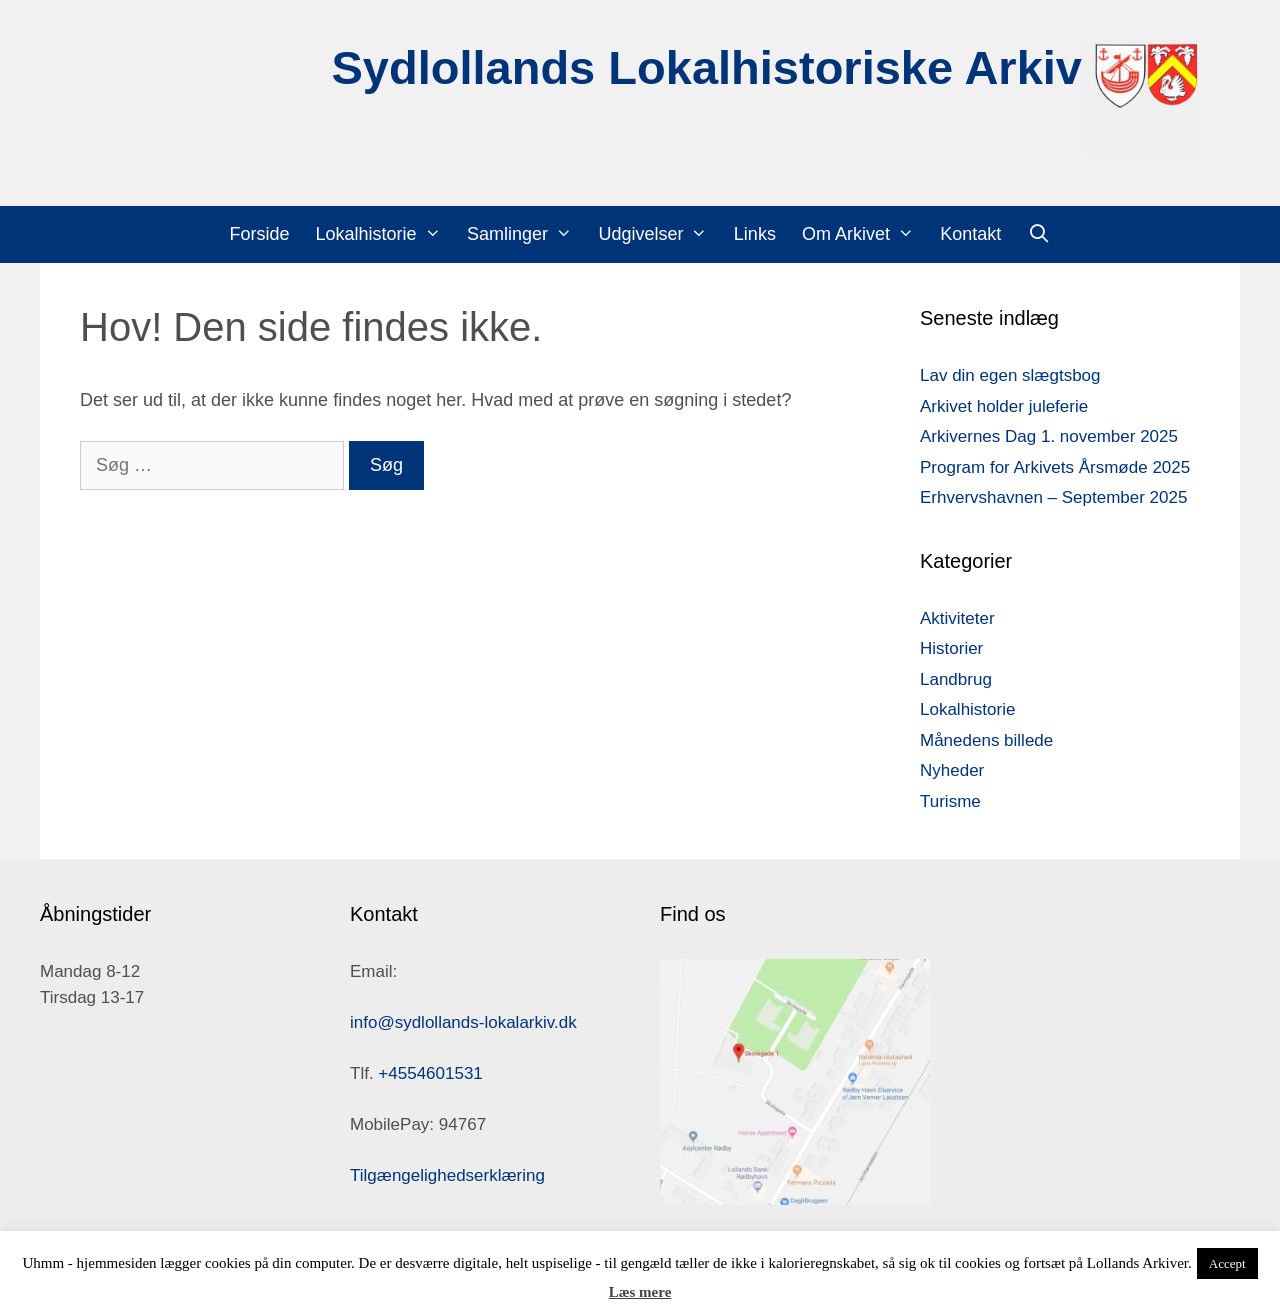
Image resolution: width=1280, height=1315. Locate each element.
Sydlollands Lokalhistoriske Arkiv (706, 67)
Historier (951, 648)
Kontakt (970, 234)
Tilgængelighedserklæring (447, 1175)
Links (755, 234)
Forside (260, 234)
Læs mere (640, 1292)
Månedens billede (986, 740)
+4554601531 (430, 1073)
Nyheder (952, 770)
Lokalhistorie (385, 234)
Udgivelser (659, 234)
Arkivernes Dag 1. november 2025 (1049, 436)
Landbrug (956, 679)
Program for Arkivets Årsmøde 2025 (1055, 467)
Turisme (950, 801)
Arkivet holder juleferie (1004, 406)
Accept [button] (1227, 1263)
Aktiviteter (957, 618)
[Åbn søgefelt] (1038, 234)
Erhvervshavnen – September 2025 (1053, 497)
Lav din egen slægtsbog (1010, 375)
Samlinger (526, 234)
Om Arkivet (864, 234)
